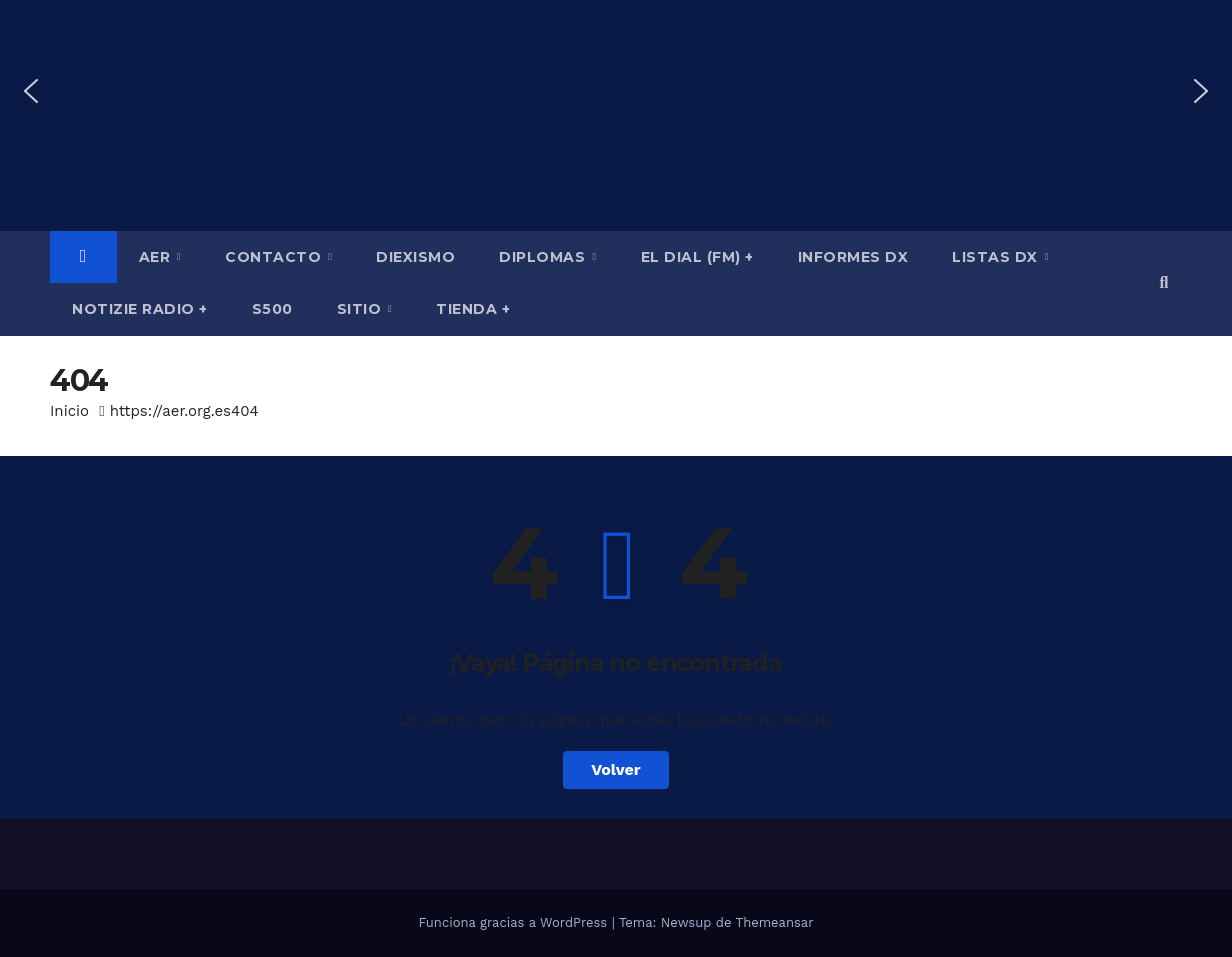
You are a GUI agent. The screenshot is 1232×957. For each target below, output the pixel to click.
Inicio (69, 411)
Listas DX (997, 257)
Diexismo (415, 257)
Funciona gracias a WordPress (514, 922)
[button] (31, 91)
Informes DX (853, 257)
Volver (616, 769)
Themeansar (775, 922)
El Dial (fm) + (697, 257)
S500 (272, 309)
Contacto (275, 257)
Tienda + (473, 309)
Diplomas (544, 257)
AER (157, 257)
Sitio (361, 309)
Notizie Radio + (140, 309)
